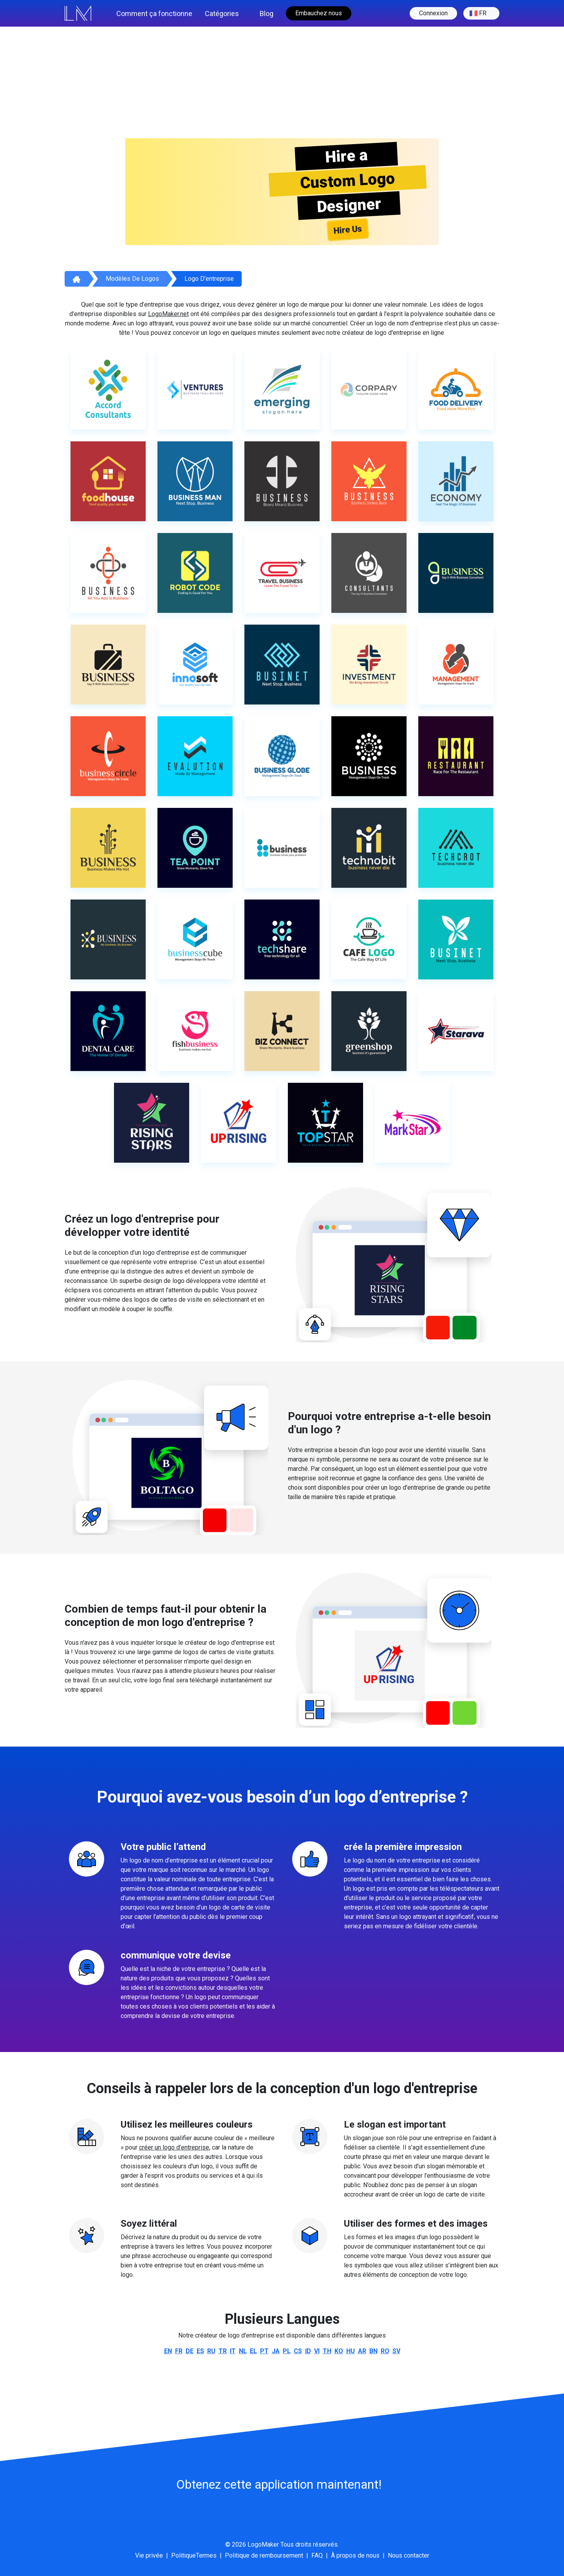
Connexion (433, 13)
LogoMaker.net (168, 314)
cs (298, 2351)
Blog (266, 13)
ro (385, 2351)
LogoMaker (263, 2544)
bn (373, 2351)
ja (276, 2351)
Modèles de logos (132, 278)
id (308, 2351)
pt (264, 2351)
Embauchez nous (318, 13)
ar (362, 2351)
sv (396, 2351)
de (189, 2351)
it (233, 2351)
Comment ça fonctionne (154, 13)
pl (287, 2351)
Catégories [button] (222, 13)
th (327, 2351)
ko (338, 2351)
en (168, 2351)
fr (478, 13)
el (253, 2351)
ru (211, 2351)
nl (243, 2351)
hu (350, 2351)
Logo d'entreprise (209, 278)
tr (223, 2351)
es (200, 2351)
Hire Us (348, 229)
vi (317, 2351)
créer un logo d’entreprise (174, 2147)
